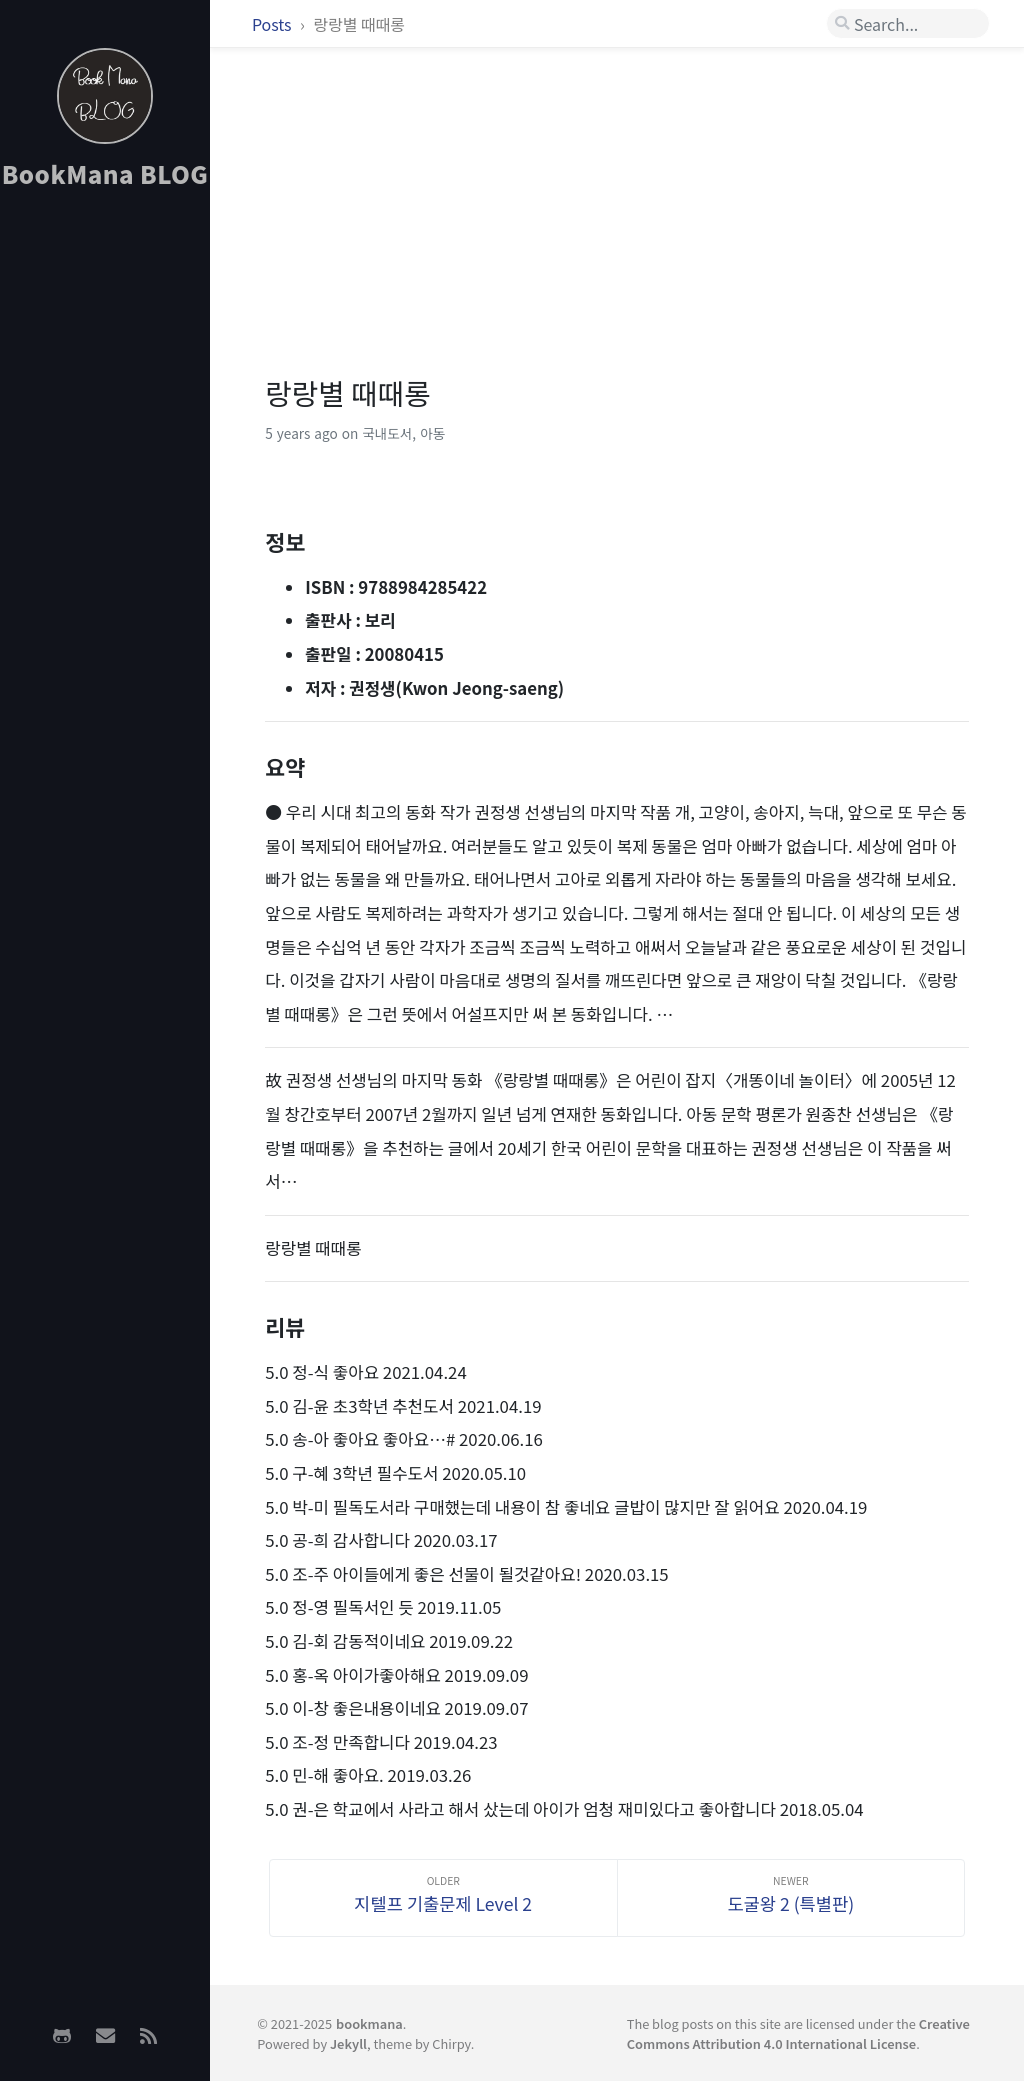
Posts (273, 24)
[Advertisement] (105, 521)
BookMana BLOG (105, 173)
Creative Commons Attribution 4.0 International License (798, 2033)
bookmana (369, 2023)
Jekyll (348, 2043)
